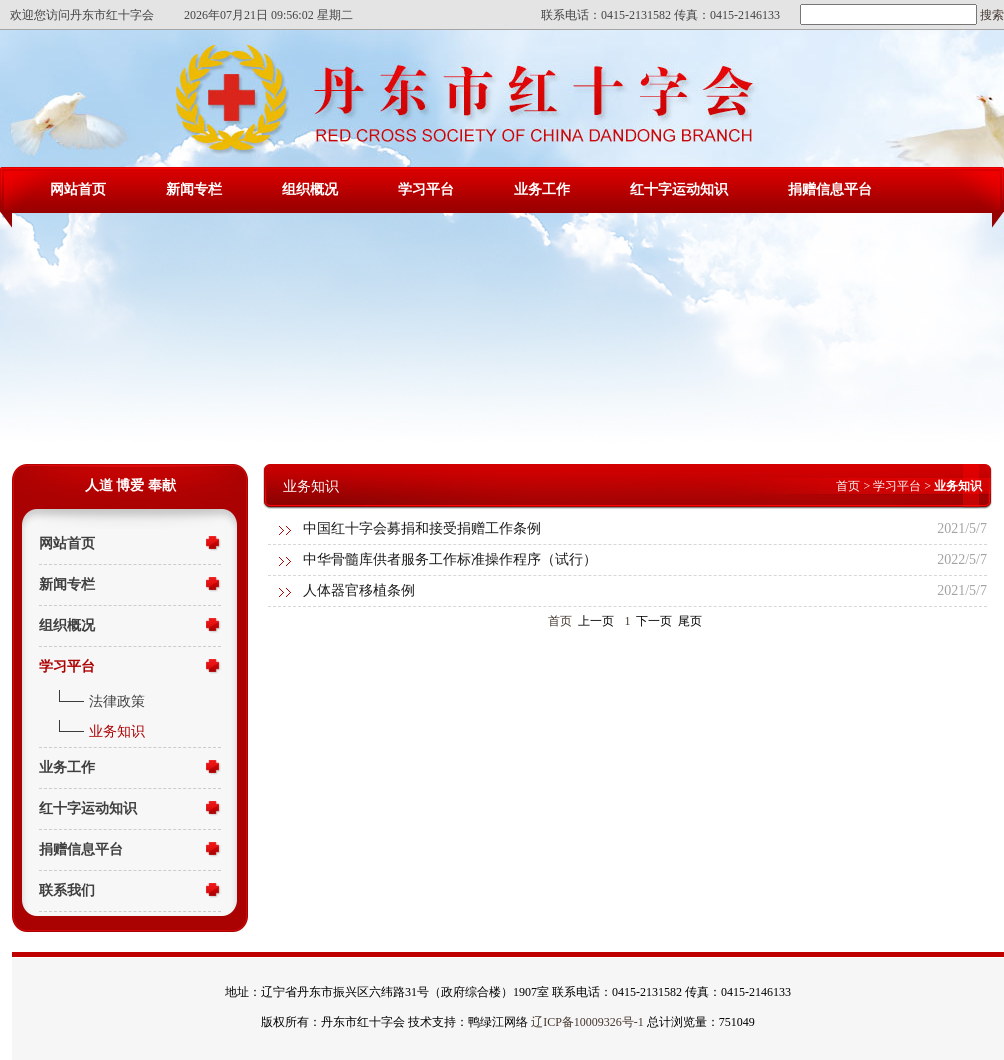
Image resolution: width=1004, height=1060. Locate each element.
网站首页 (78, 189)
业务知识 (117, 731)
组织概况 (310, 189)
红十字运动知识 (679, 189)
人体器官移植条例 (359, 590)
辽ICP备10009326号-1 (587, 1022)
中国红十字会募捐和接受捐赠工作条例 (422, 528)
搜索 (990, 15)
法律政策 (117, 701)
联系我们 (67, 890)
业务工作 (542, 189)
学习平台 (426, 189)
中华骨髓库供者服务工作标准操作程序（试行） (450, 559)
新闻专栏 (194, 189)
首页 (848, 486)
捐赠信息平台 (830, 189)
